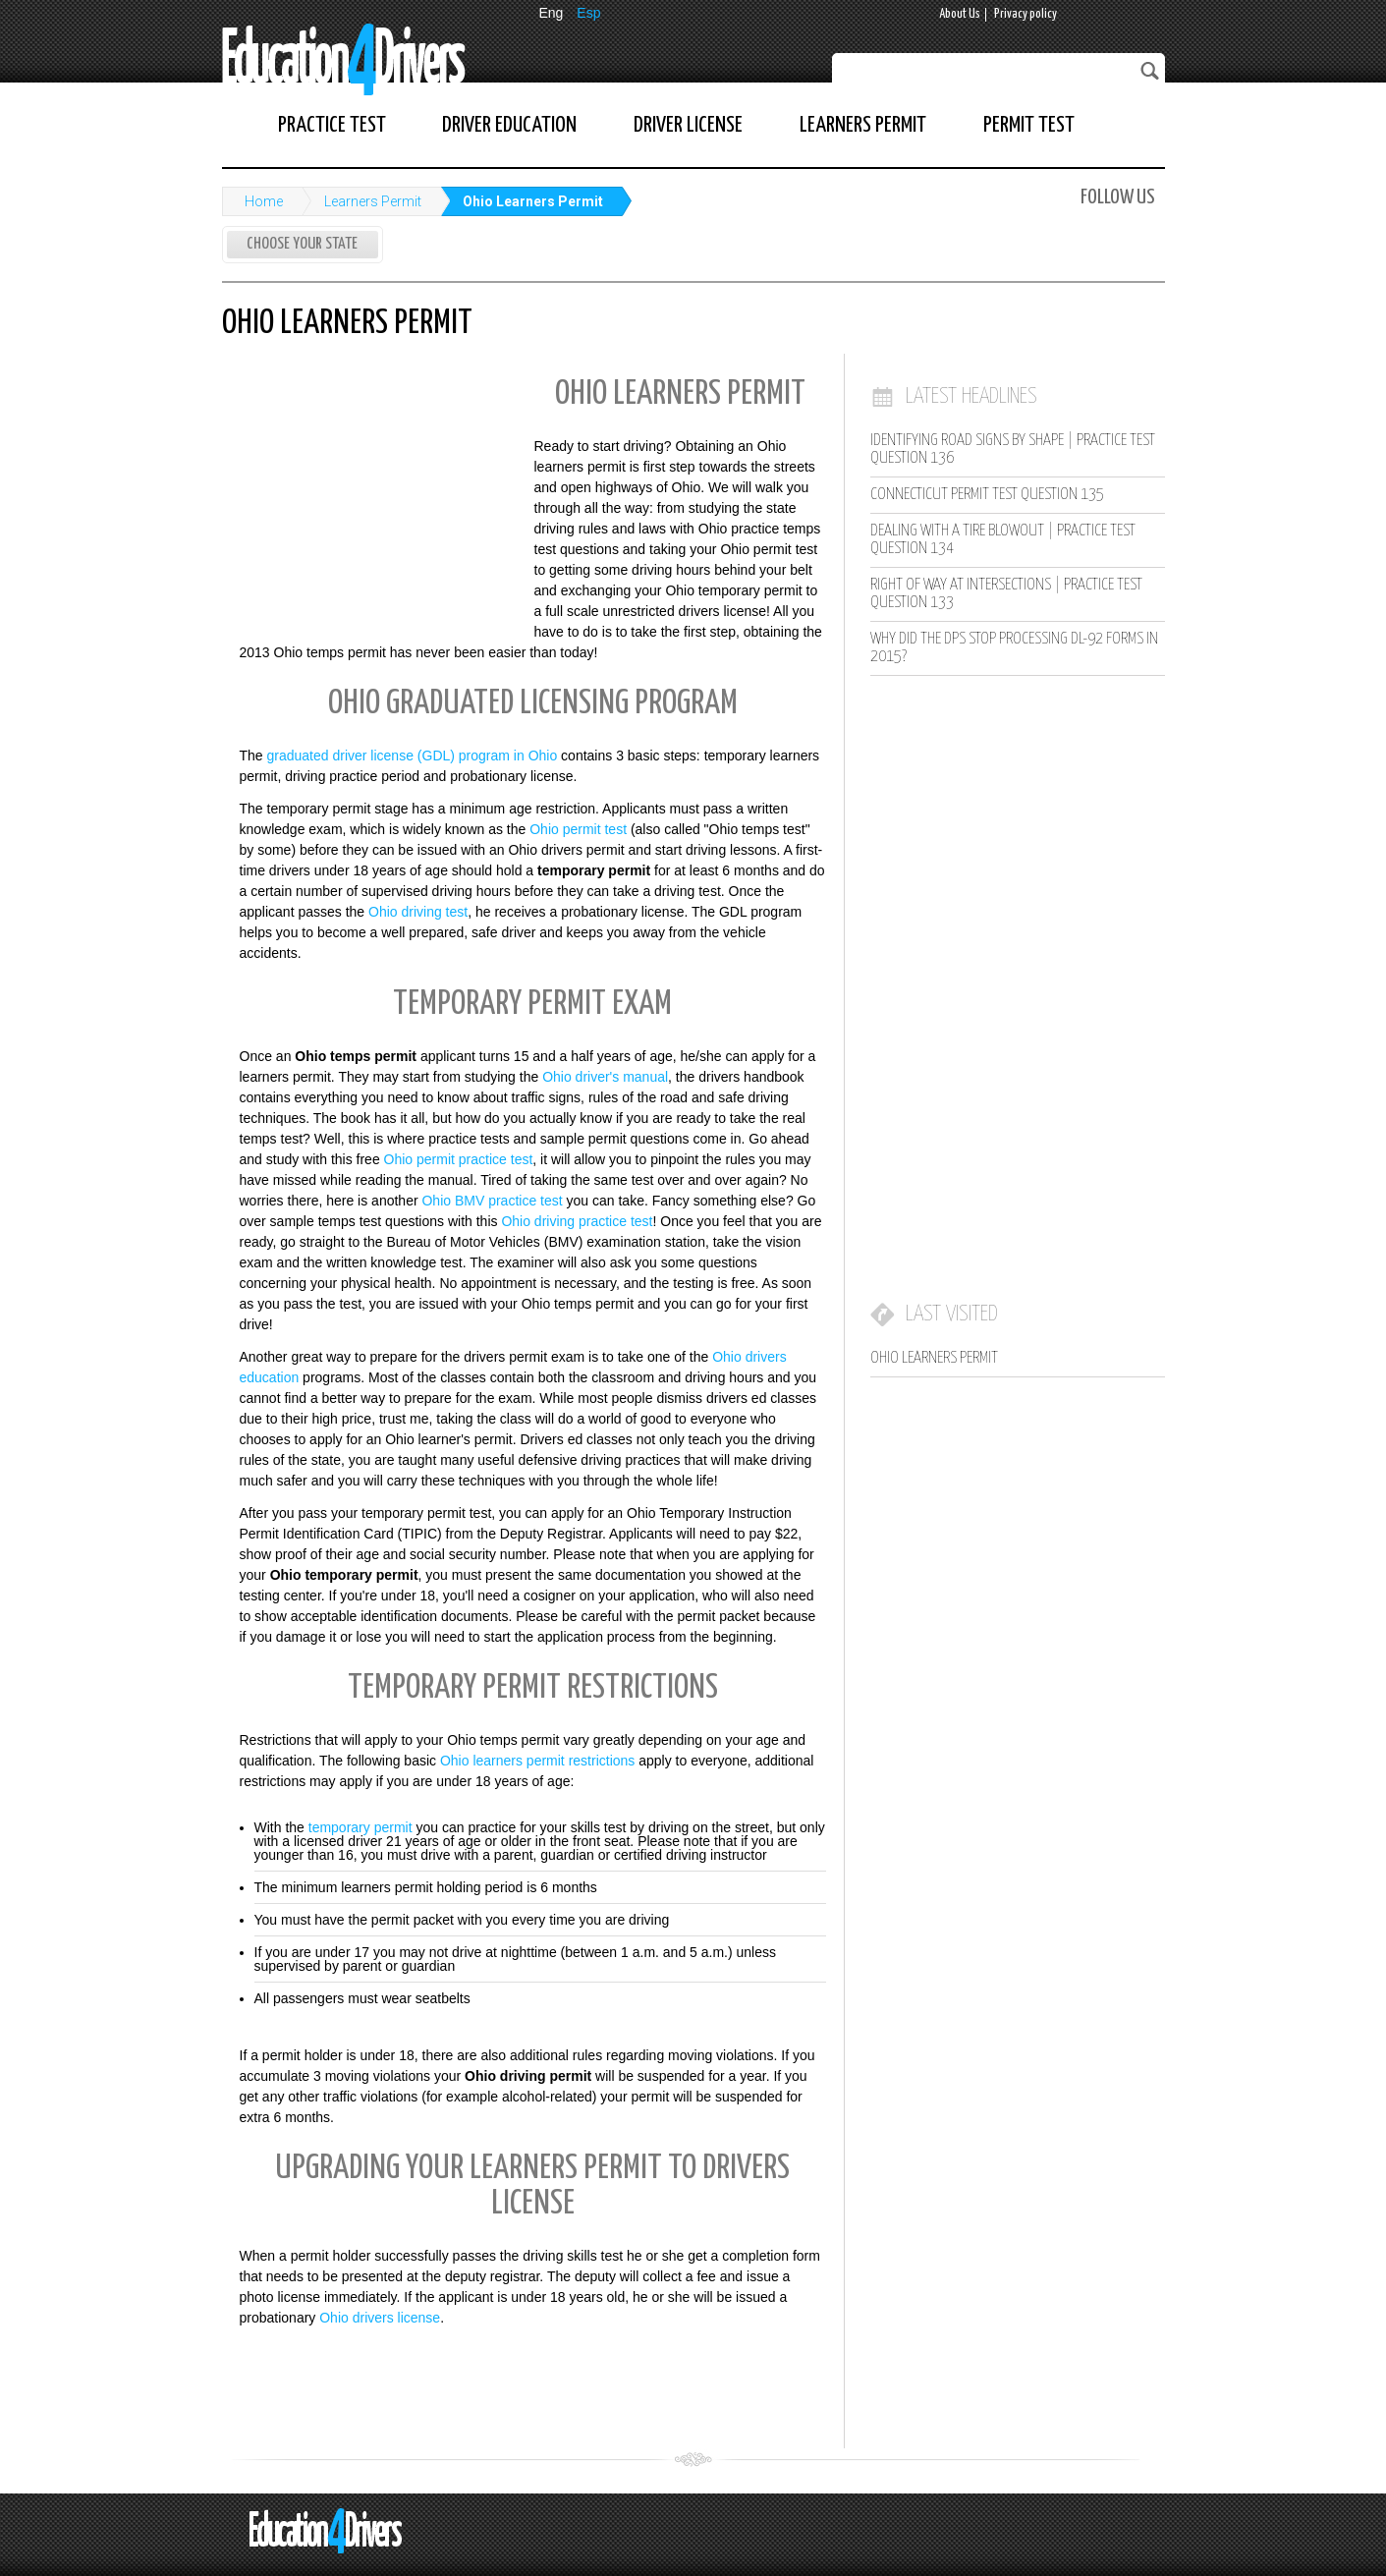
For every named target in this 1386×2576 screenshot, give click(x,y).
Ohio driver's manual (605, 1077)
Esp (588, 13)
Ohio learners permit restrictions (537, 1760)
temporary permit (360, 1827)
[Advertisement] (369, 494)
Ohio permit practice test (458, 1159)
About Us (959, 14)
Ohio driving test (418, 912)
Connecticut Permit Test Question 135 (987, 494)
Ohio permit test (578, 829)
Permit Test (1029, 125)
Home (264, 201)
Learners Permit (863, 125)
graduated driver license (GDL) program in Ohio (412, 755)
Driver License (688, 125)
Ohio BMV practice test (491, 1200)
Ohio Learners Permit (533, 201)
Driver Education (509, 125)
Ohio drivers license (379, 2317)
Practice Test (332, 125)
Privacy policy (1025, 14)
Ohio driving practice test (576, 1221)
